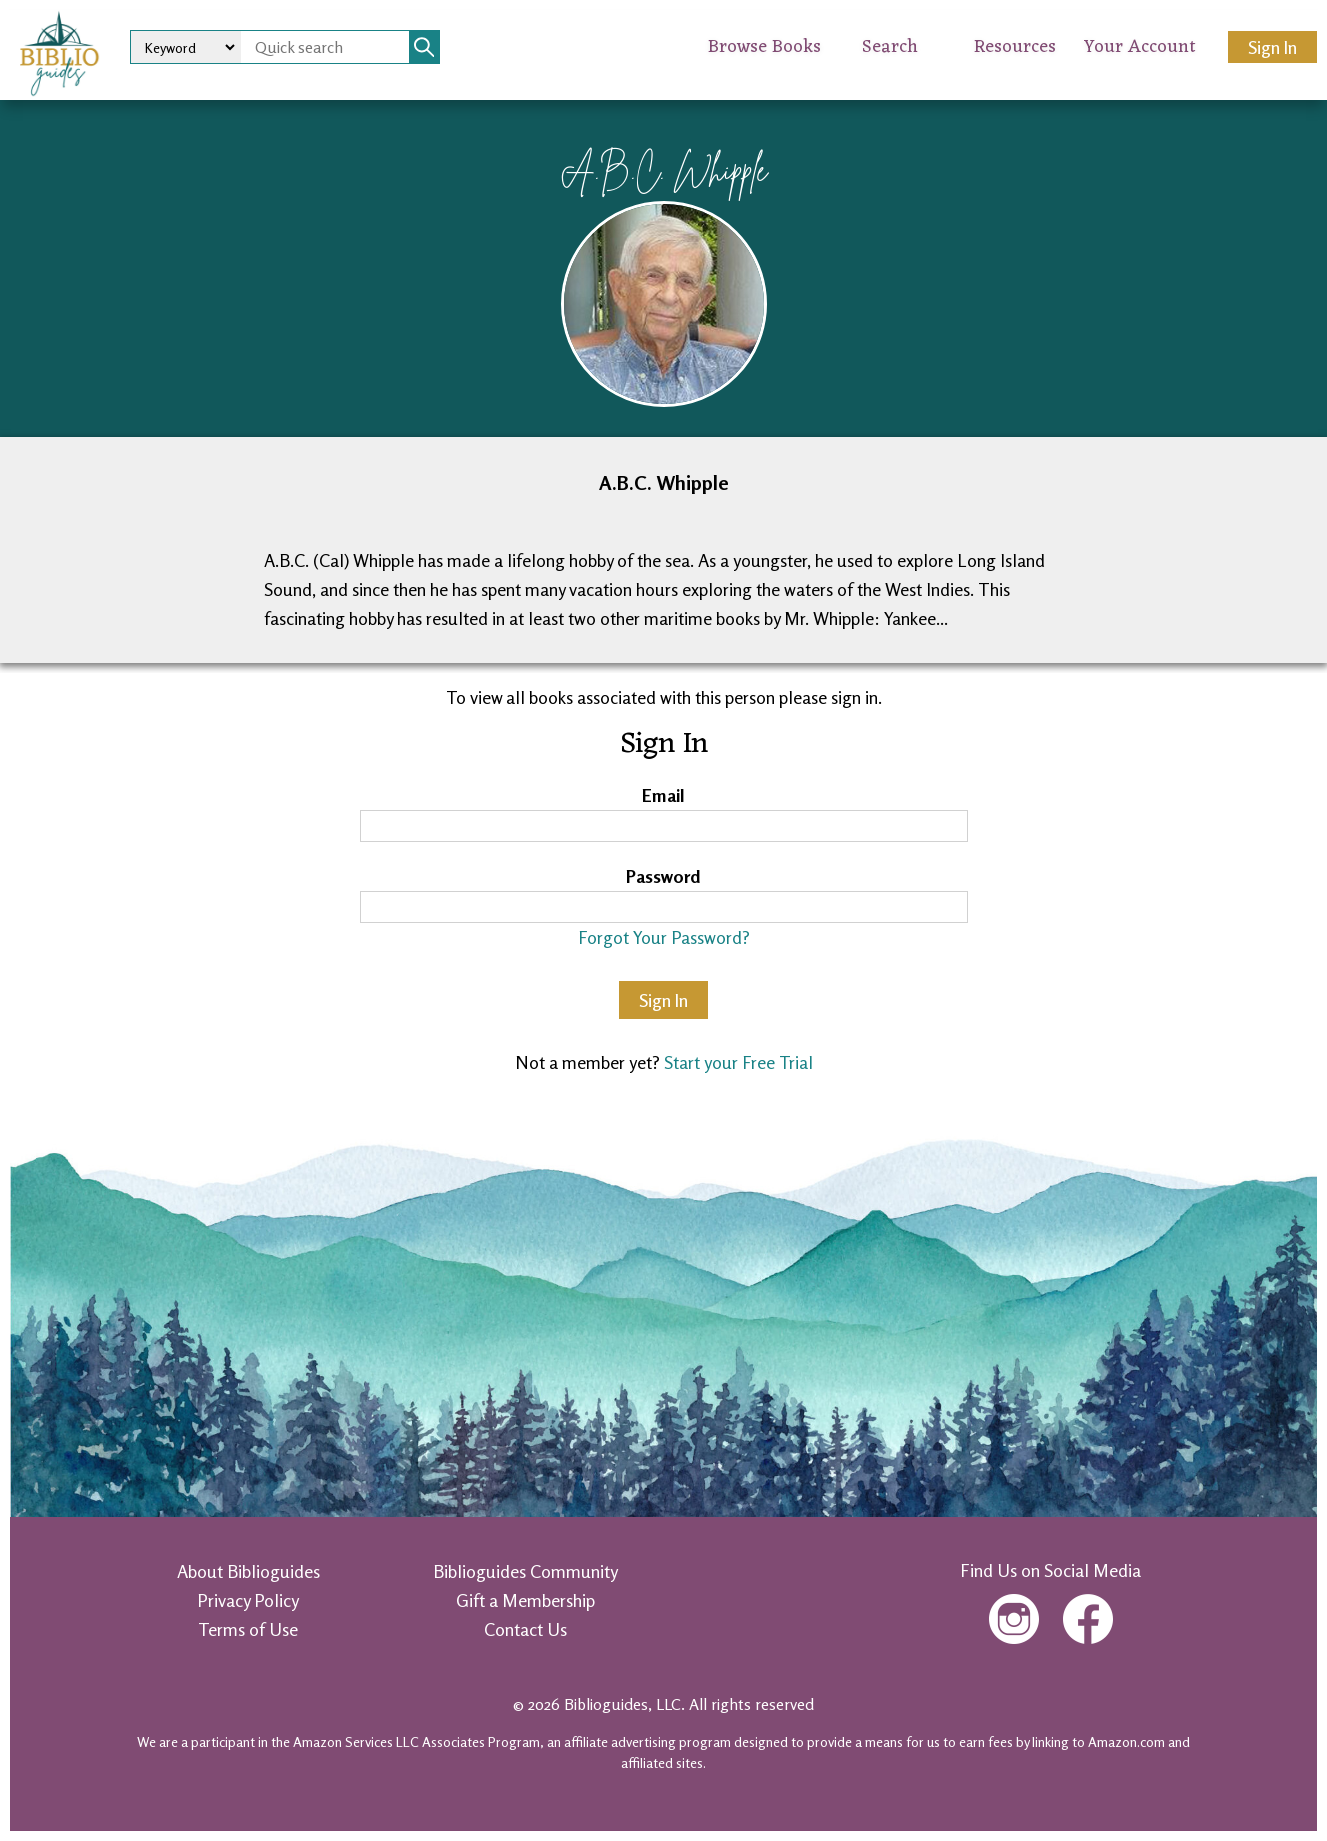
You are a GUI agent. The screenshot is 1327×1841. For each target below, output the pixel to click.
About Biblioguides (248, 1571)
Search (890, 47)
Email (663, 795)
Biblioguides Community (525, 1571)
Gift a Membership (525, 1600)
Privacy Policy (248, 1600)
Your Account (1140, 47)
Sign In (1272, 47)
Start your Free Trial (738, 1062)
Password (663, 876)
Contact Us (525, 1629)
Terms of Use (248, 1629)
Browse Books (764, 47)
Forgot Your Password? (664, 937)
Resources (1015, 47)
